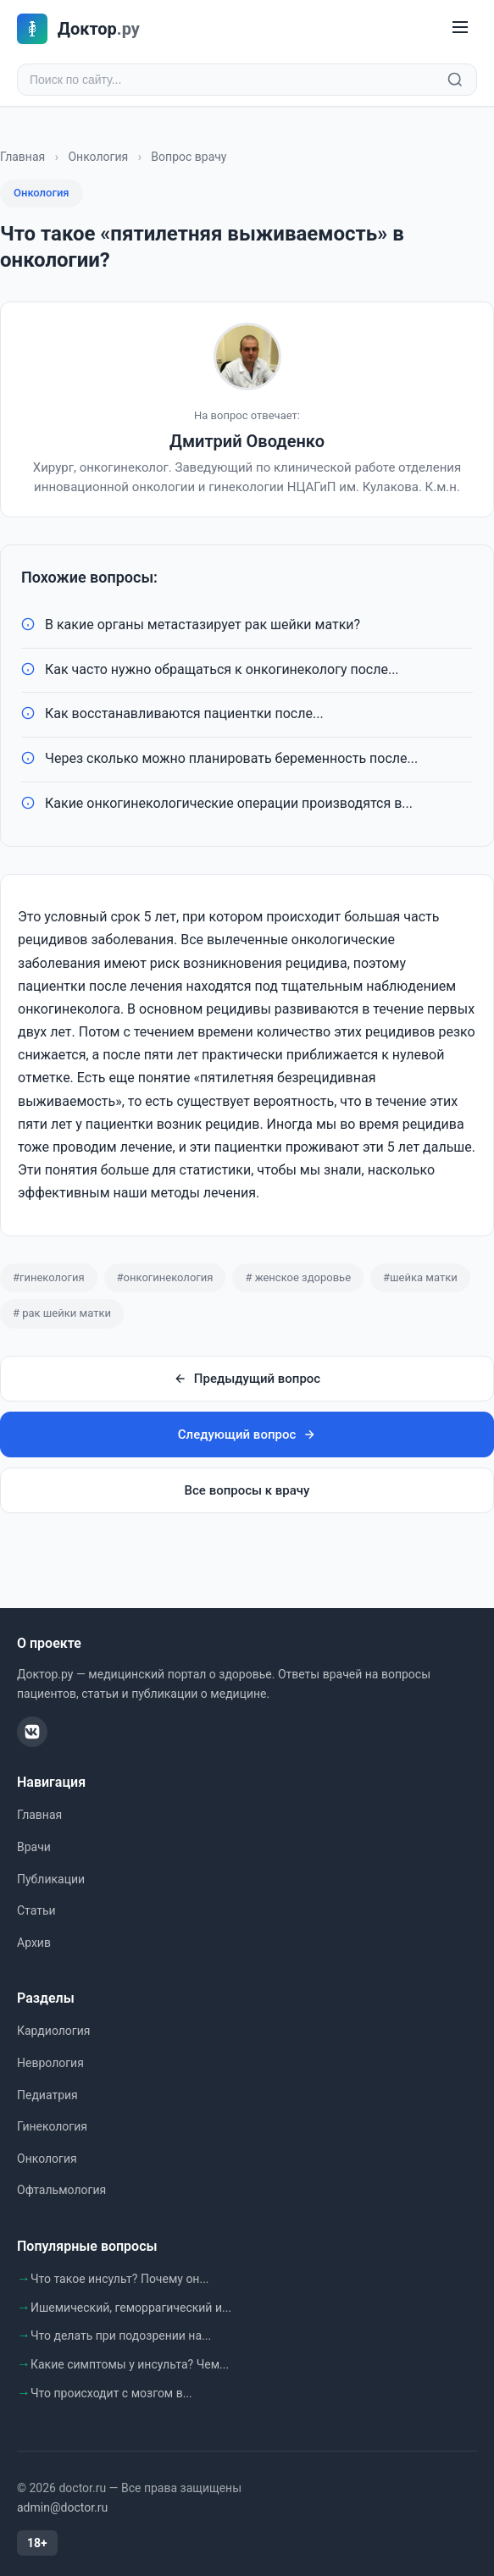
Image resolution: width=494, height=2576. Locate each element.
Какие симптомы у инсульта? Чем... (130, 2364)
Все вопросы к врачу (247, 1490)
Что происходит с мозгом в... (111, 2393)
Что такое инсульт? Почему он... (120, 2279)
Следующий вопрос (247, 1434)
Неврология (50, 2063)
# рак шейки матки (62, 1313)
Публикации (51, 1879)
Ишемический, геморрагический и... (131, 2307)
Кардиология (53, 2030)
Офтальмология (61, 2190)
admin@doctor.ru (62, 2507)
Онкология (98, 156)
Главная (22, 156)
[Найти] (455, 79)
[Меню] (460, 28)
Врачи (34, 1847)
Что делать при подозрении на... (121, 2335)
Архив (34, 1942)
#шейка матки (420, 1277)
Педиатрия (47, 2095)
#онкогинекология (165, 1277)
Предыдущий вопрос (247, 1378)
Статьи (36, 1910)
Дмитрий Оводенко (247, 441)
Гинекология (52, 2126)
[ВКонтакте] (32, 1731)
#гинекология (49, 1277)
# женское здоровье (298, 1277)
